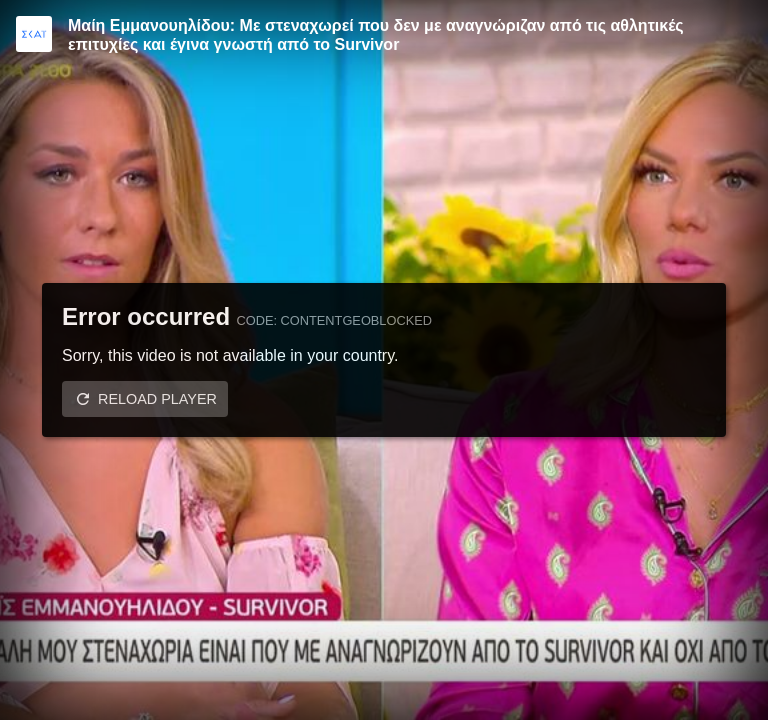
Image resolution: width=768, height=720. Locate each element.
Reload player (157, 399)
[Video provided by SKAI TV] (34, 34)
